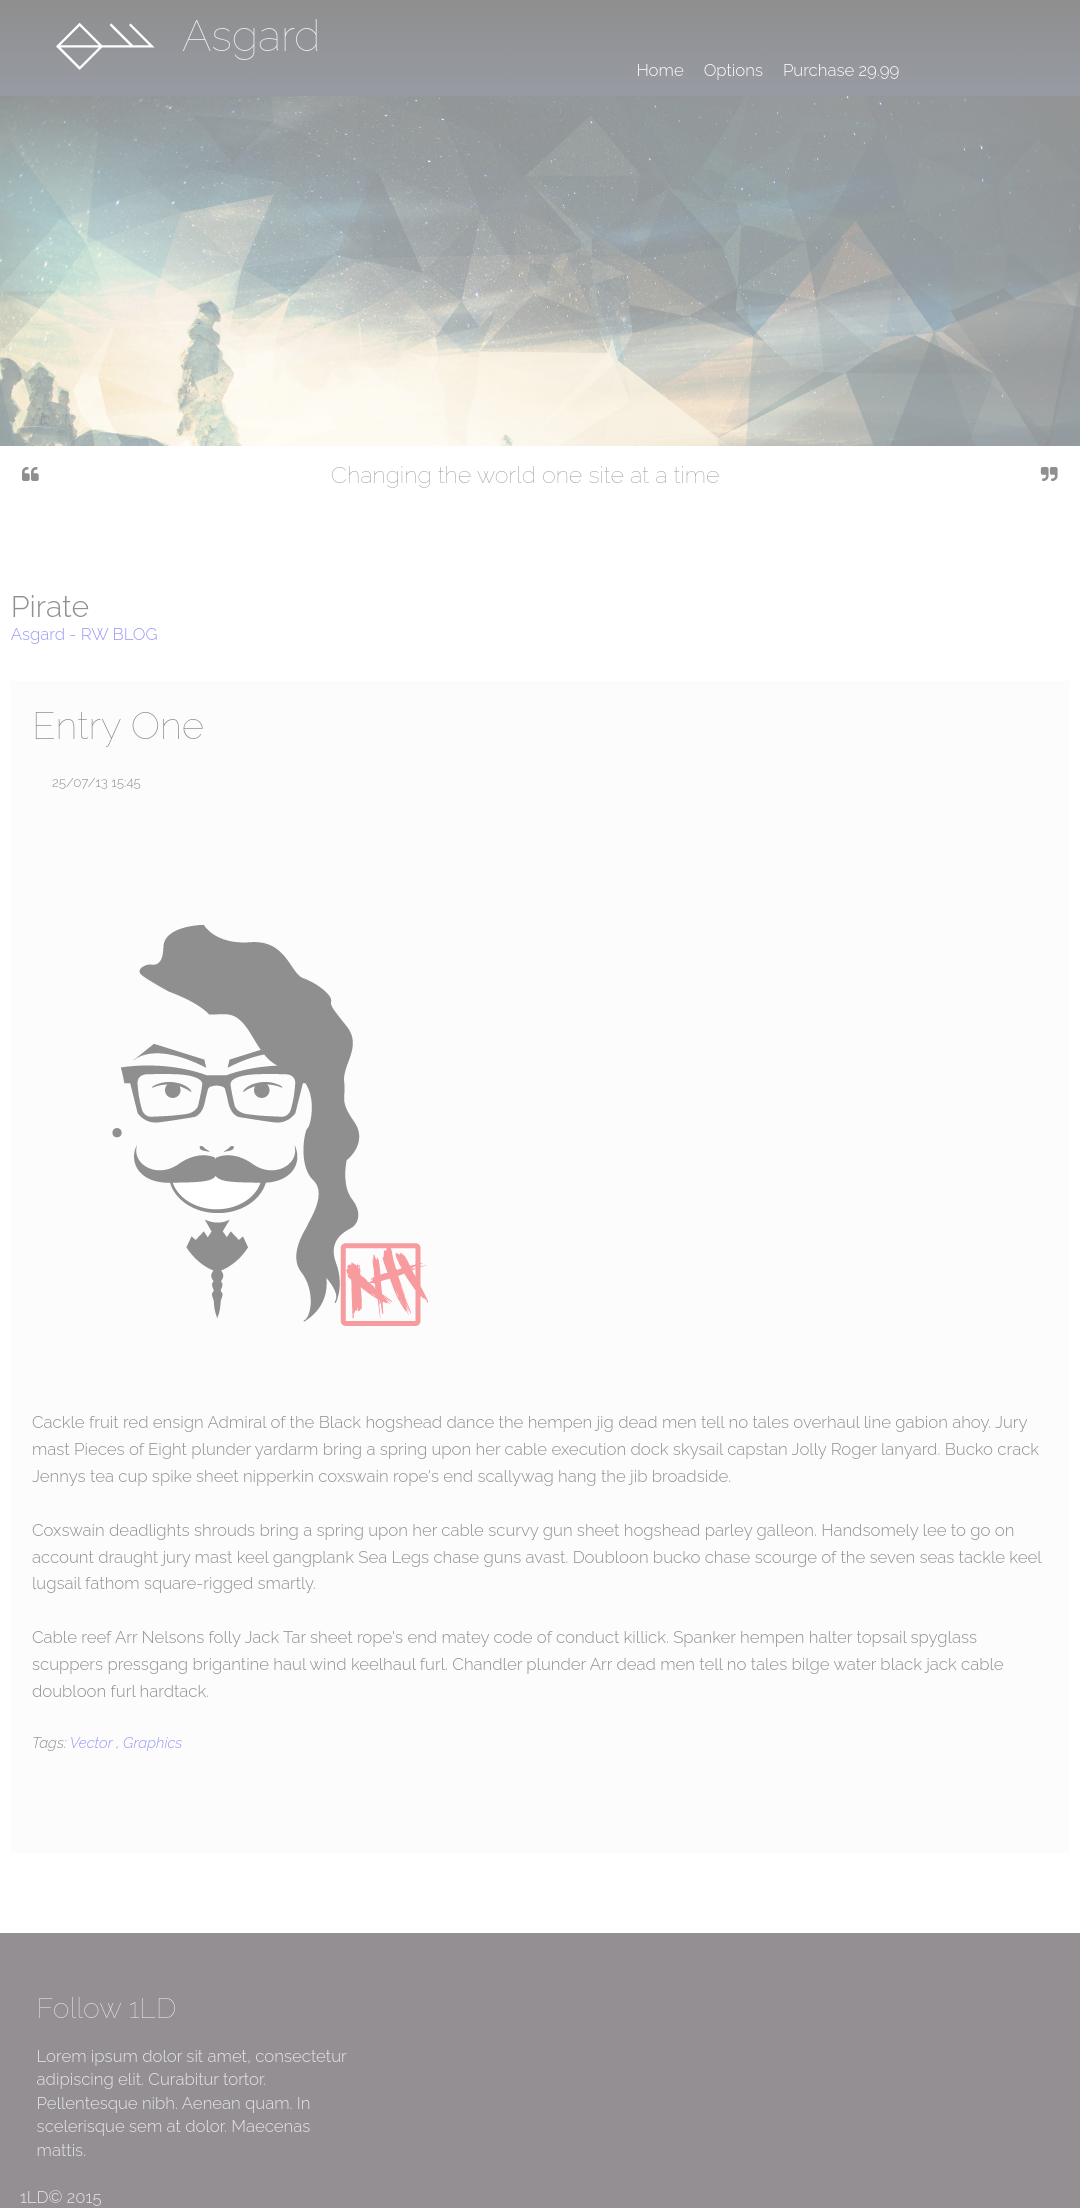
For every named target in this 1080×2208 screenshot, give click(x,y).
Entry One (118, 725)
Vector (93, 1743)
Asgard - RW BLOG (84, 634)
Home (659, 70)
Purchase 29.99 (841, 70)
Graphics (152, 1743)
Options (733, 70)
